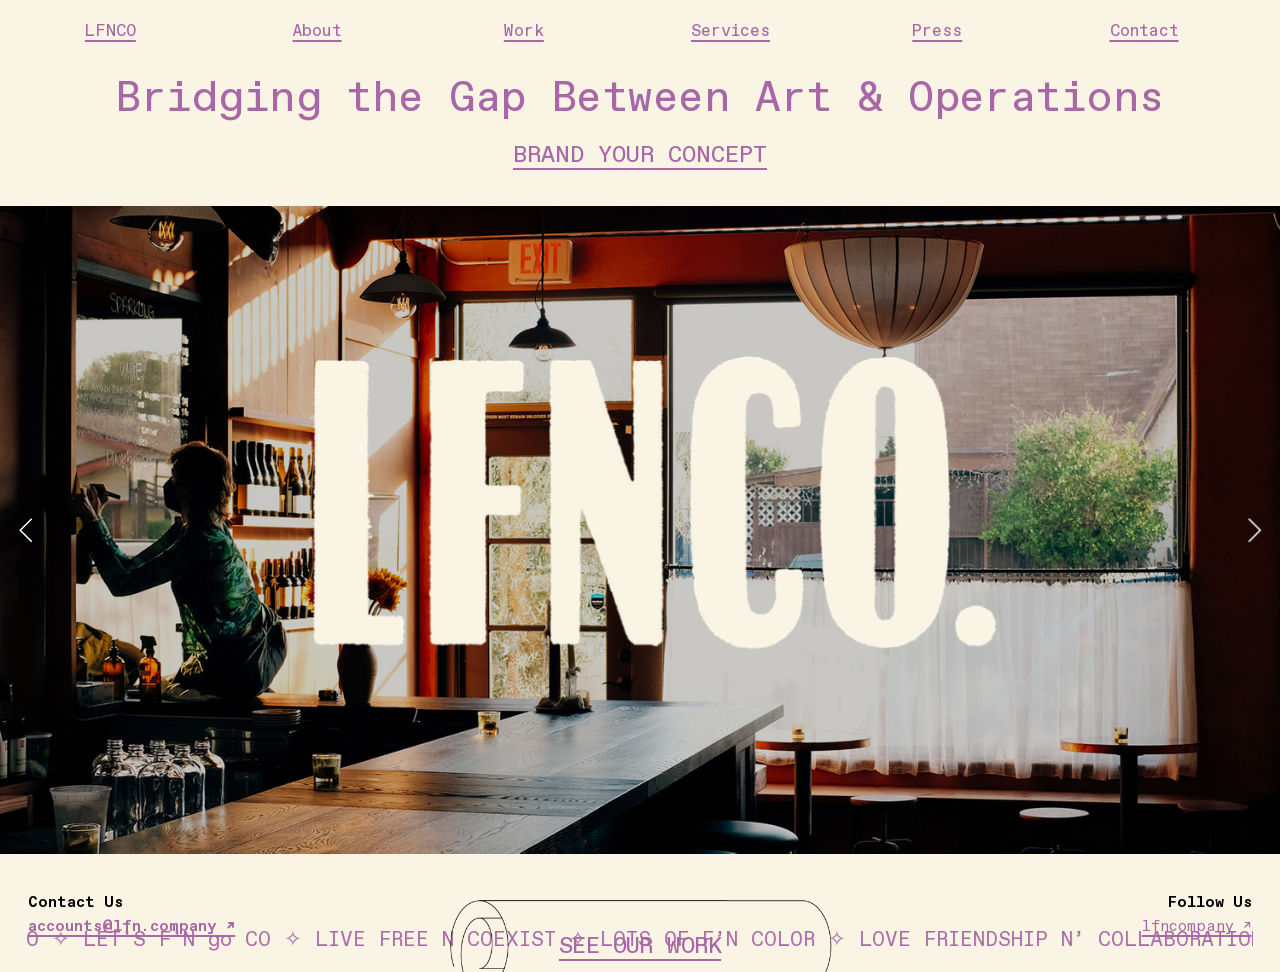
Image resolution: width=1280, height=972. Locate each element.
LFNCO (110, 31)
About (317, 31)
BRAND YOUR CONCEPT (640, 155)
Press (937, 31)
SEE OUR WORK (640, 946)
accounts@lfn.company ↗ (131, 926)
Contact (1144, 31)
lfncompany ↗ (1197, 926)
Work (524, 31)
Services (730, 31)
